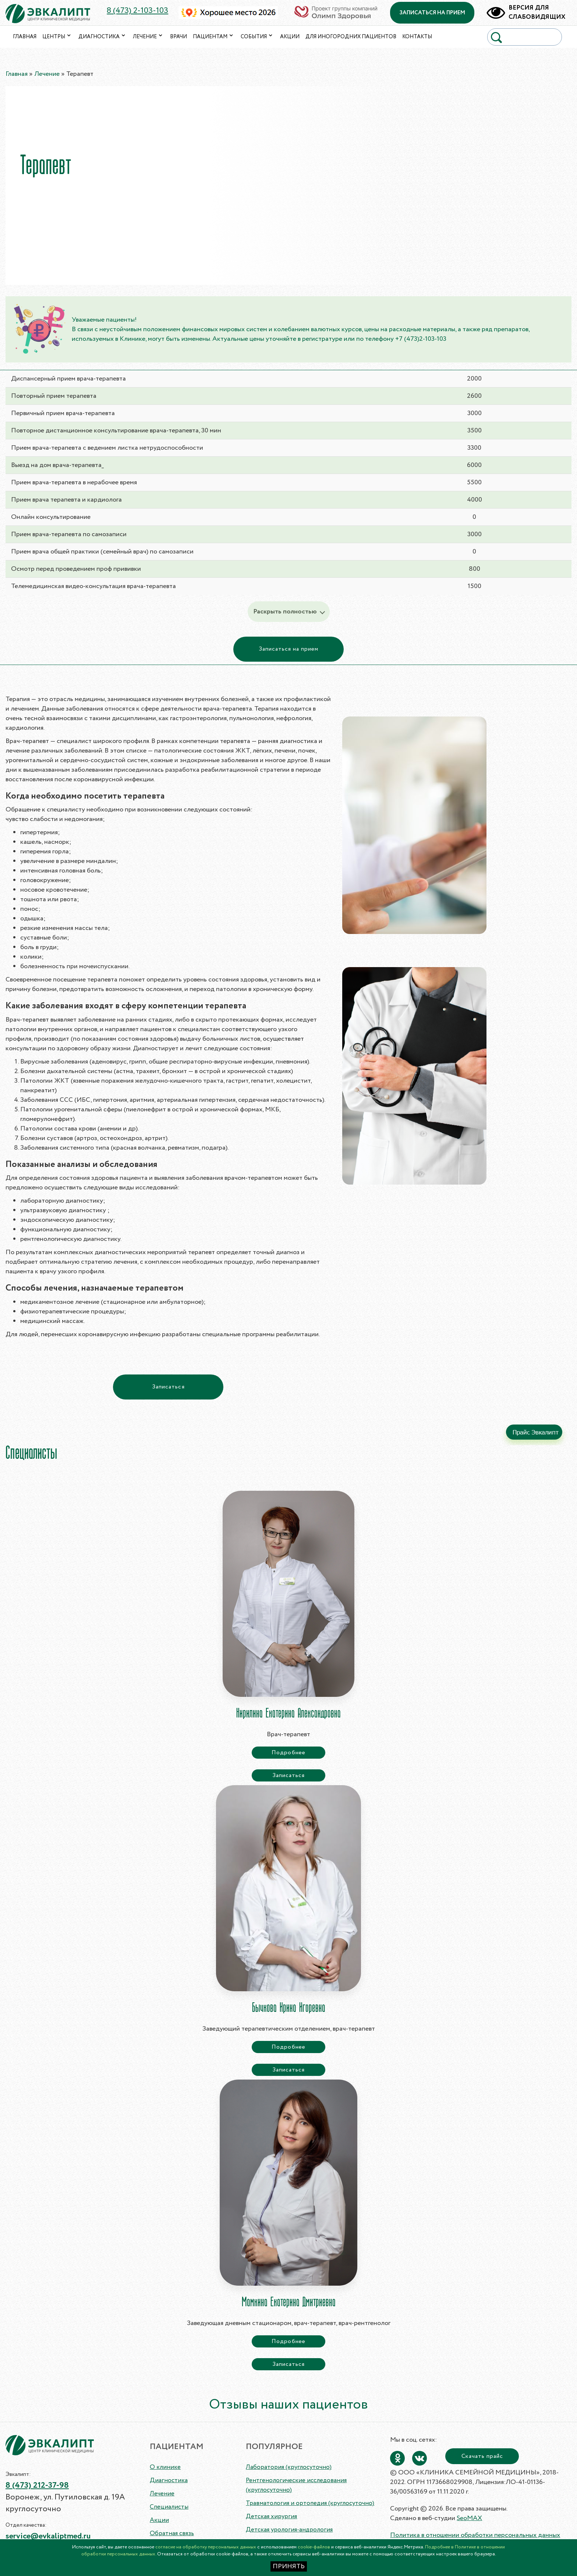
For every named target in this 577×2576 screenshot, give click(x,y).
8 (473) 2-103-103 (137, 11)
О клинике (165, 2467)
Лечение (148, 37)
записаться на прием (433, 13)
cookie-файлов (314, 2547)
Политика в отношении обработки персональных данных (475, 2535)
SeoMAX (469, 2518)
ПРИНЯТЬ (289, 2566)
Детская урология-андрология (289, 2529)
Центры (57, 37)
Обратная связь (172, 2533)
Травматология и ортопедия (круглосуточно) (310, 2503)
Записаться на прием (289, 649)
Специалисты (169, 2507)
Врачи (178, 37)
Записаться (168, 1387)
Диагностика (102, 37)
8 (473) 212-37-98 (37, 2485)
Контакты (417, 37)
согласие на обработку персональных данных (205, 2547)
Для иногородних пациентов (350, 37)
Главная (24, 37)
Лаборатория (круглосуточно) (289, 2467)
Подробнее (288, 1752)
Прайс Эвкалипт (536, 1432)
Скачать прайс (482, 2456)
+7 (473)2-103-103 (420, 339)
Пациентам (214, 37)
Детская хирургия (271, 2516)
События (257, 37)
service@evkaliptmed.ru (48, 2536)
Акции (290, 37)
